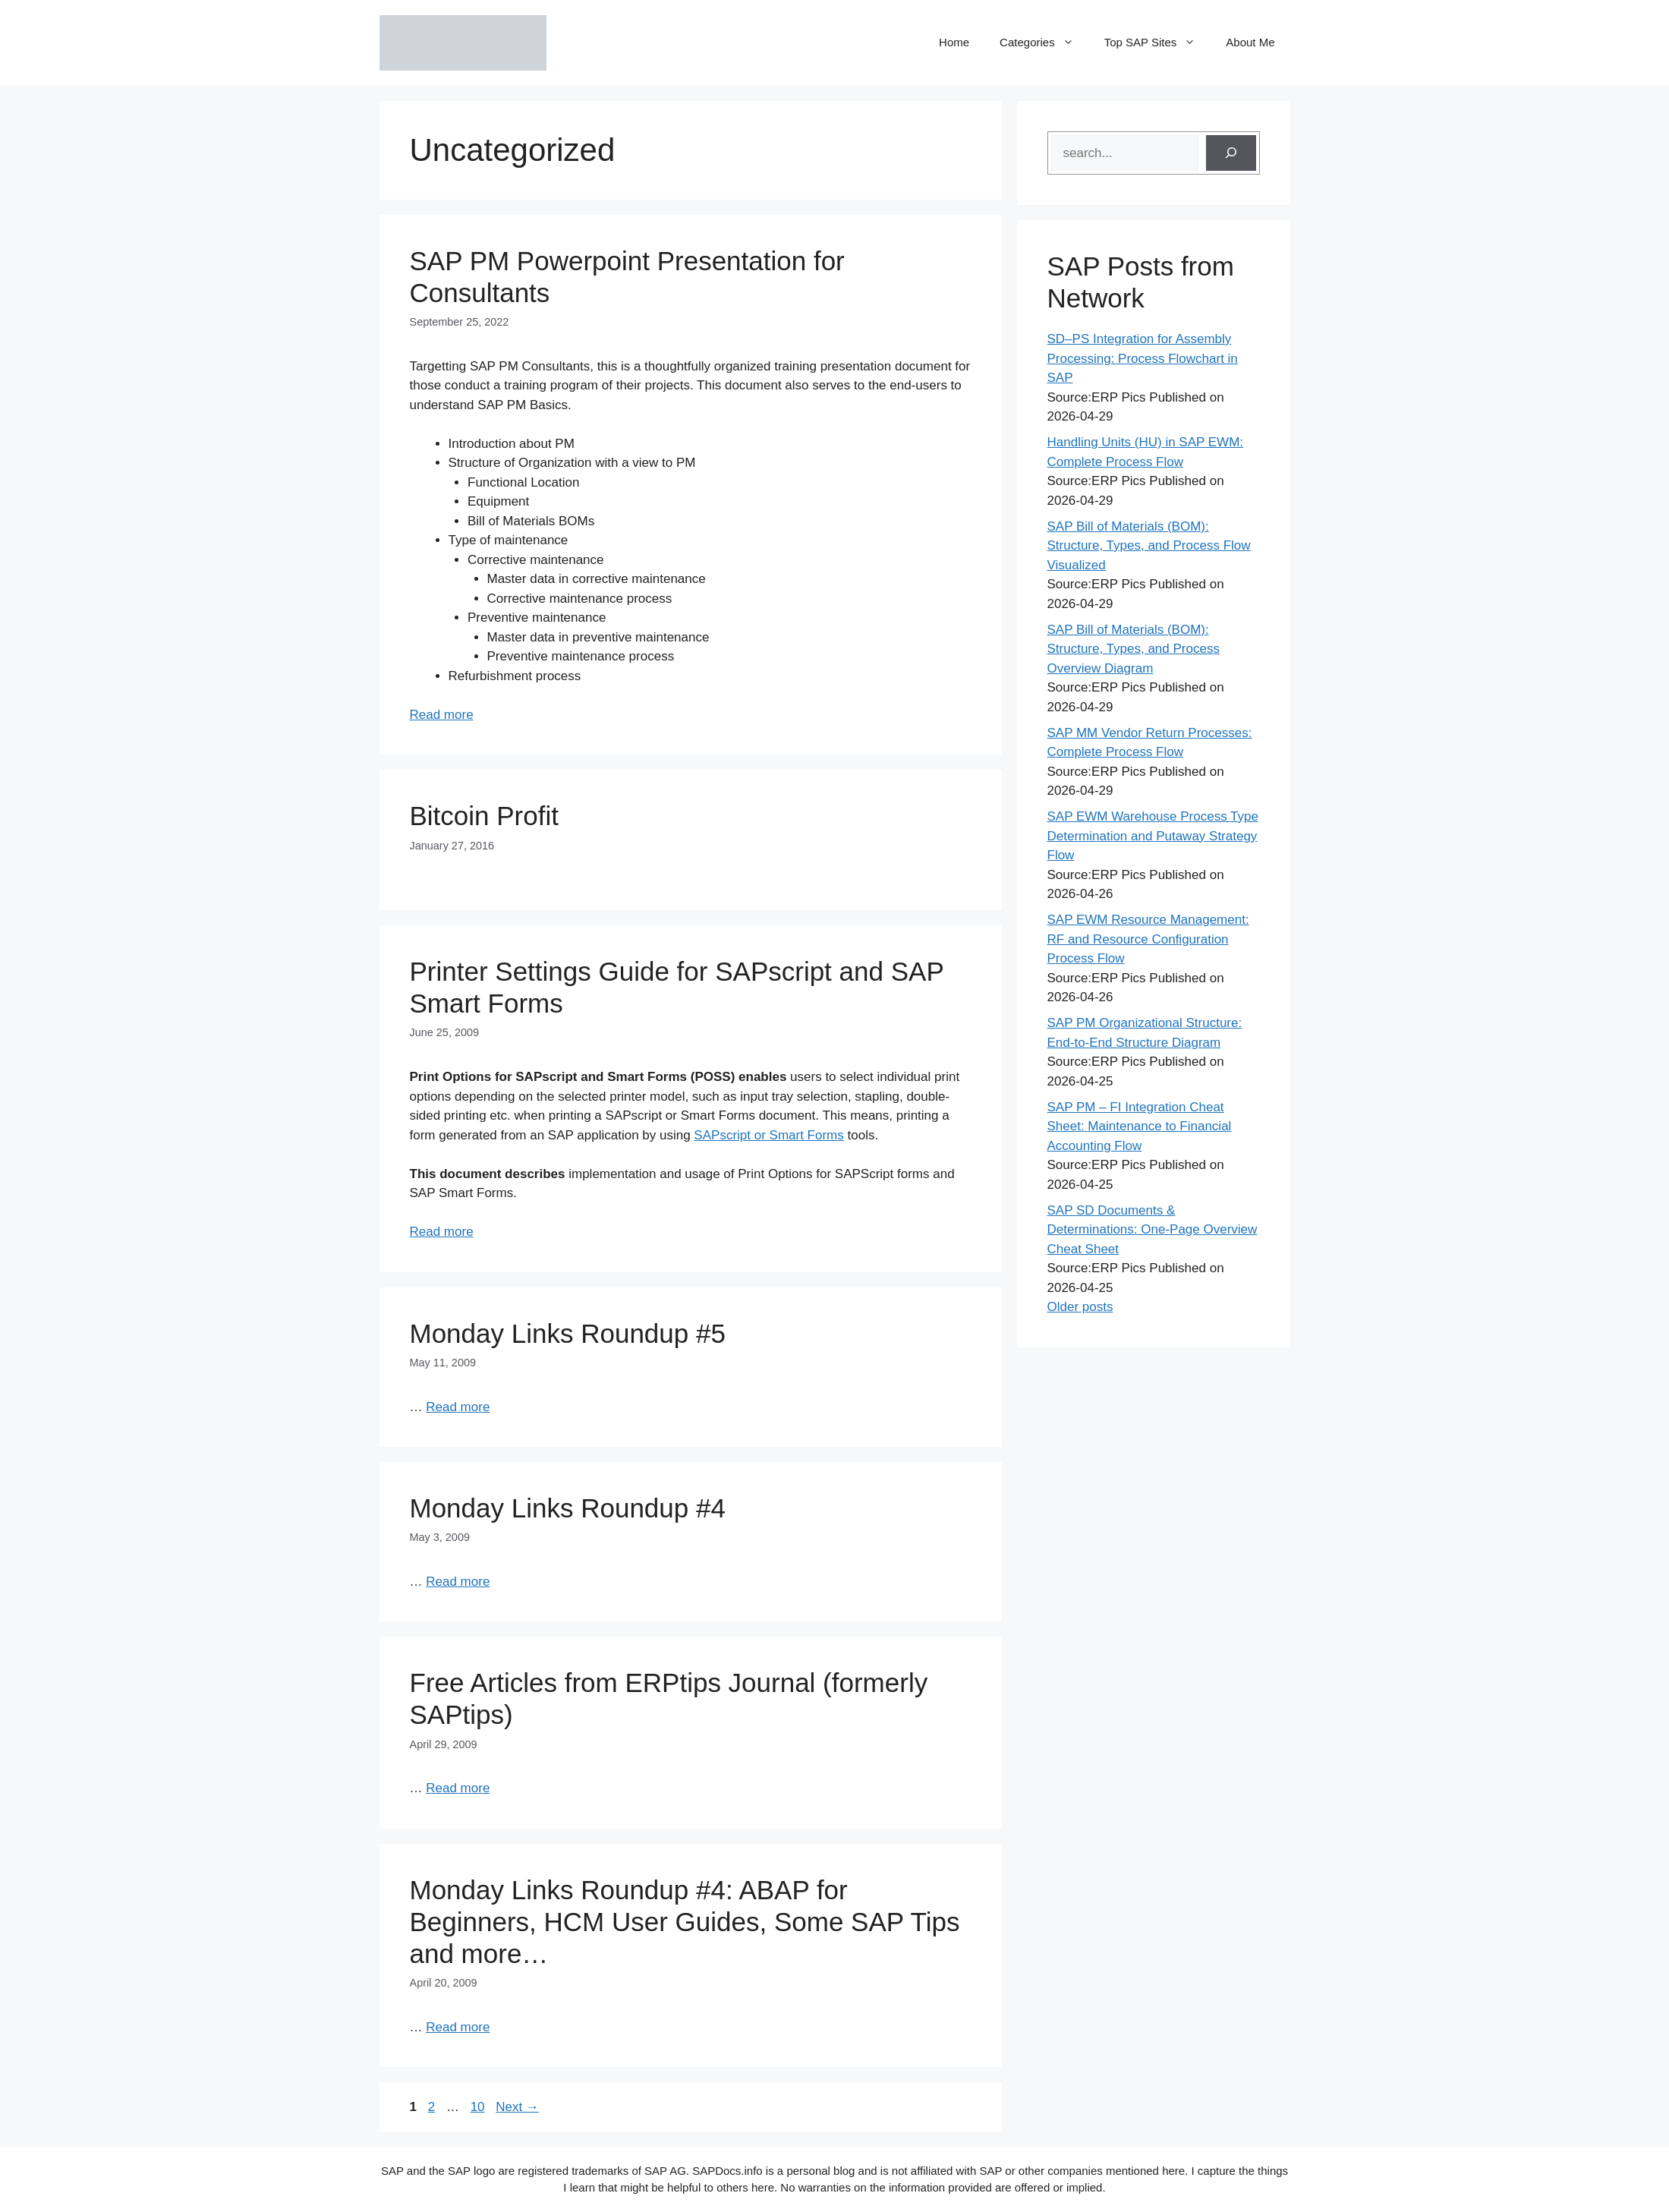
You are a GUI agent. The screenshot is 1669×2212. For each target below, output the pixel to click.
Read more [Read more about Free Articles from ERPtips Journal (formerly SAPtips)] (458, 1788)
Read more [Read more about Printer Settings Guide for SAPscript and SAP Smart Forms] (442, 1231)
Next (517, 2107)
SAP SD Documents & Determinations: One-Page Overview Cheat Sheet (1152, 1229)
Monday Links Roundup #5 (568, 1333)
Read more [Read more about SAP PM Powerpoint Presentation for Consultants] (442, 714)
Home (954, 42)
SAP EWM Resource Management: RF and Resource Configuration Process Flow (1148, 939)
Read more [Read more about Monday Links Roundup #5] (458, 1407)
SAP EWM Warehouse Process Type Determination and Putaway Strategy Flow (1152, 835)
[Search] (1231, 153)
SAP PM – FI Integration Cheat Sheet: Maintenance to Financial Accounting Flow (1139, 1126)
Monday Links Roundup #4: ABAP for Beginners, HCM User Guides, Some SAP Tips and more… (685, 1921)
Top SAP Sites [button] (1157, 42)
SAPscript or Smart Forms (768, 1135)
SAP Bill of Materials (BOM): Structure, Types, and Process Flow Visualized (1149, 545)
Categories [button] (1044, 42)
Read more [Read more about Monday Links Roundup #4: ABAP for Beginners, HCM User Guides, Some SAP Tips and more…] (458, 2027)
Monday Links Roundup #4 (568, 1508)
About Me (1250, 42)
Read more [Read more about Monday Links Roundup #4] (458, 1581)
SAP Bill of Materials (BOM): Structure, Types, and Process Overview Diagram (1133, 649)
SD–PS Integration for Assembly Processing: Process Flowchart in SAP (1142, 358)
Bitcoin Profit (484, 815)
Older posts (1080, 1307)
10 (479, 2107)
